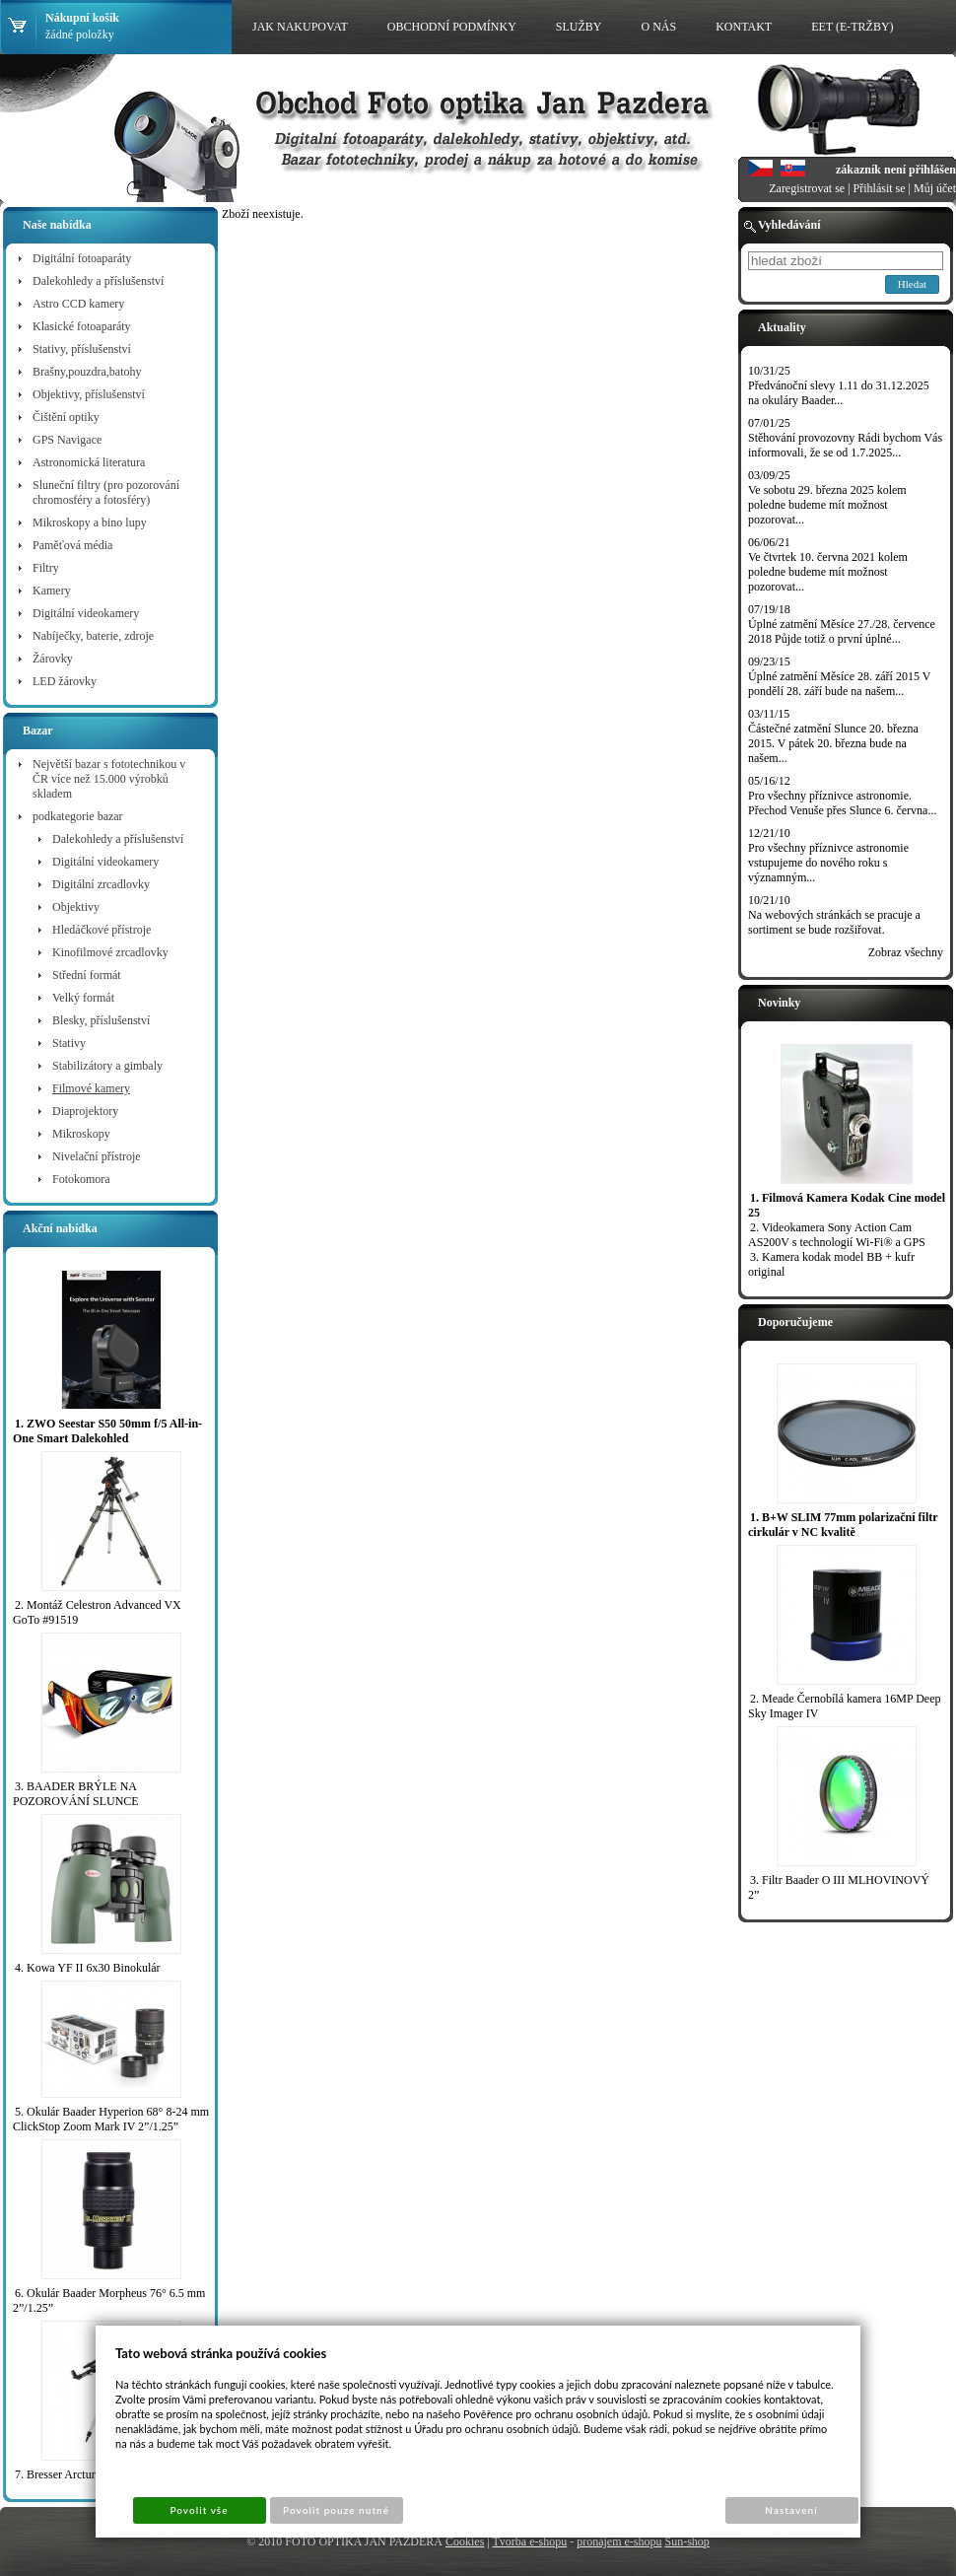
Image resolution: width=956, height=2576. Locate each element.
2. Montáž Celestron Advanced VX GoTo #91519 (97, 1612)
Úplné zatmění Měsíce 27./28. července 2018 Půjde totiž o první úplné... (841, 631)
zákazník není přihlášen (896, 169)
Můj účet (935, 188)
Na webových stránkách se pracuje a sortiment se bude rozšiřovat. (834, 922)
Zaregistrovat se (807, 188)
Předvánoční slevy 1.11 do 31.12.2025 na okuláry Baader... (838, 393)
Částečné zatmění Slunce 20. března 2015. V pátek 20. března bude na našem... (833, 743)
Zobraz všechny (905, 952)
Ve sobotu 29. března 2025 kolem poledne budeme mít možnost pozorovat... (827, 504)
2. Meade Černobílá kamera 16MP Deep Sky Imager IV (844, 1706)
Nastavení (791, 2510)
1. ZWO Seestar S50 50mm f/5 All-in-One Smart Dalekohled (107, 1431)
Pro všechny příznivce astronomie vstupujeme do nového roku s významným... (828, 862)
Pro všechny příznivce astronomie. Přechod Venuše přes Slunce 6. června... (842, 803)
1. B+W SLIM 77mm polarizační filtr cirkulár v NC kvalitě (842, 1524)
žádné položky (79, 34)
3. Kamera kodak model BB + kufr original (831, 1264)
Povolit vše (199, 2510)
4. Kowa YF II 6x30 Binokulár (88, 1968)
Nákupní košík (82, 18)
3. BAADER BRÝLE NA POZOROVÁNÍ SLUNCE (76, 1793)
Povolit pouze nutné (336, 2510)
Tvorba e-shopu (530, 2541)
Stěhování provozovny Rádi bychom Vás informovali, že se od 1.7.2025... (845, 445)
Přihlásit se (880, 188)
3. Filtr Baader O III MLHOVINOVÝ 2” (838, 1887)
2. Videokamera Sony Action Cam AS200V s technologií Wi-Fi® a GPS (836, 1234)
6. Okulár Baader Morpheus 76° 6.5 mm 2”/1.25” (109, 2300)
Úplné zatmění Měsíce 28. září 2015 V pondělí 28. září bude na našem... (839, 683)
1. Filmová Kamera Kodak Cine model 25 (846, 1205)
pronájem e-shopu (619, 2541)
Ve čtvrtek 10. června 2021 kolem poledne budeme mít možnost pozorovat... (828, 571)
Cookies (464, 2541)
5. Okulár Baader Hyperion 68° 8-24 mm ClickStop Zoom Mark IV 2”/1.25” (111, 2119)
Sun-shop (686, 2541)
